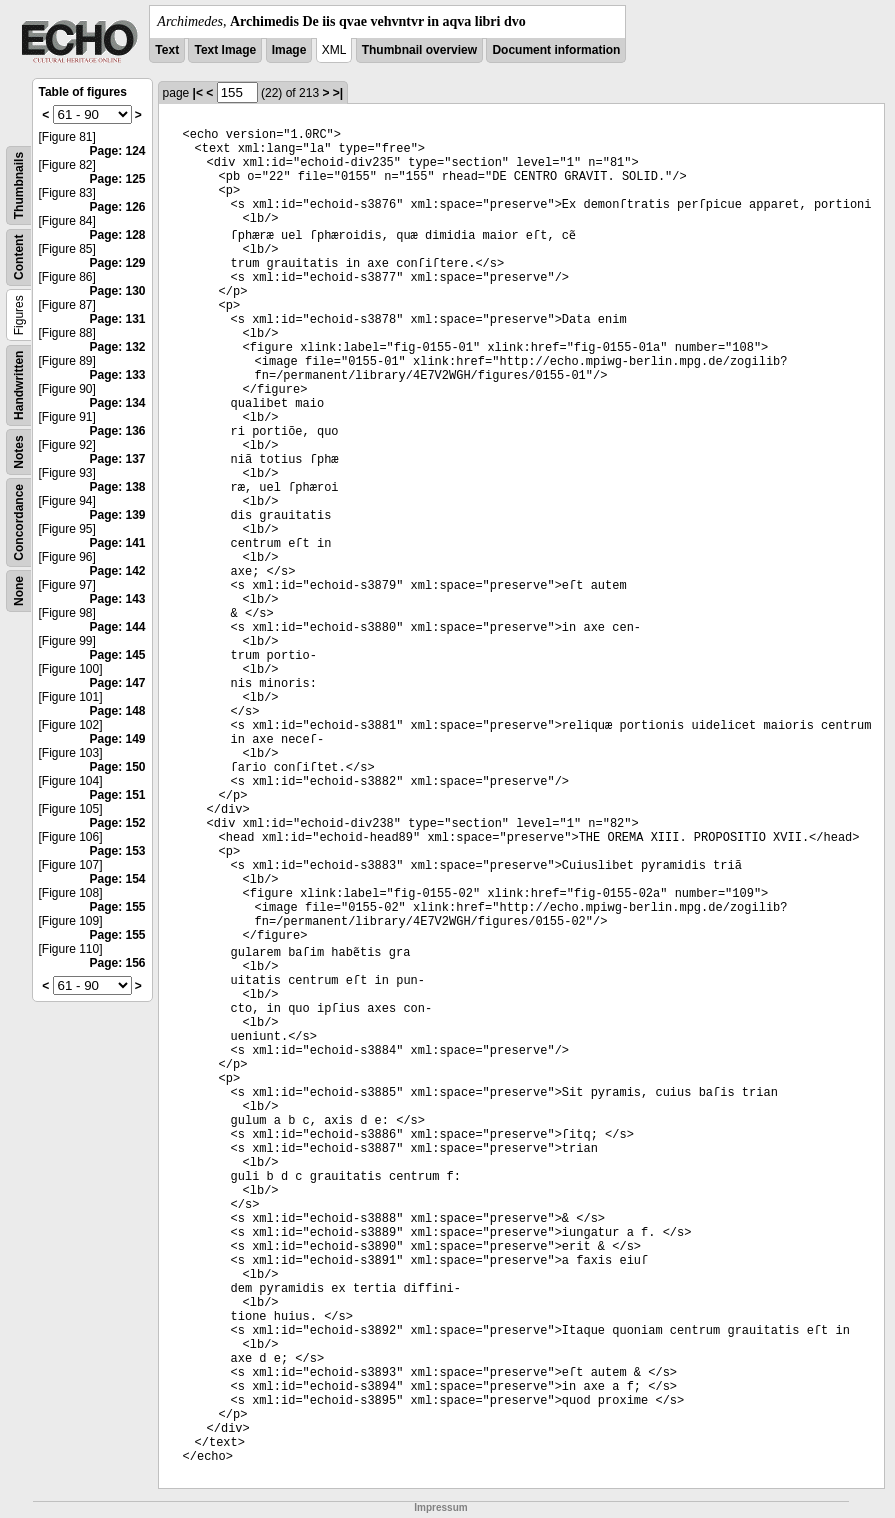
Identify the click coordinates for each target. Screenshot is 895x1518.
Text (167, 50)
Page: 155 (118, 907)
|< (198, 93)
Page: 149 (118, 739)
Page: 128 (118, 235)
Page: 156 (118, 963)
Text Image (225, 50)
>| (338, 93)
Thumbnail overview (419, 50)
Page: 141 (118, 543)
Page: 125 (118, 179)
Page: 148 (118, 711)
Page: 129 (118, 263)
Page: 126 (118, 207)
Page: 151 (118, 795)
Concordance (19, 522)
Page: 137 (118, 459)
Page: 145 (118, 655)
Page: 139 (118, 515)
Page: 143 (118, 599)
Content (19, 257)
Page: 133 (118, 375)
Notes (19, 451)
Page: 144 (118, 627)
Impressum (440, 1507)
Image (289, 50)
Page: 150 (118, 767)
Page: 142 (118, 571)
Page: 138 (118, 487)
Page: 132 (118, 347)
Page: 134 (118, 403)
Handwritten (19, 385)
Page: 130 (118, 291)
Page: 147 (118, 683)
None (19, 591)
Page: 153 (118, 851)
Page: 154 (118, 879)
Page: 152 (118, 823)
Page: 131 (118, 319)
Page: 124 (118, 151)
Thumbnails (19, 185)
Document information (556, 50)
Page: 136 (118, 431)
